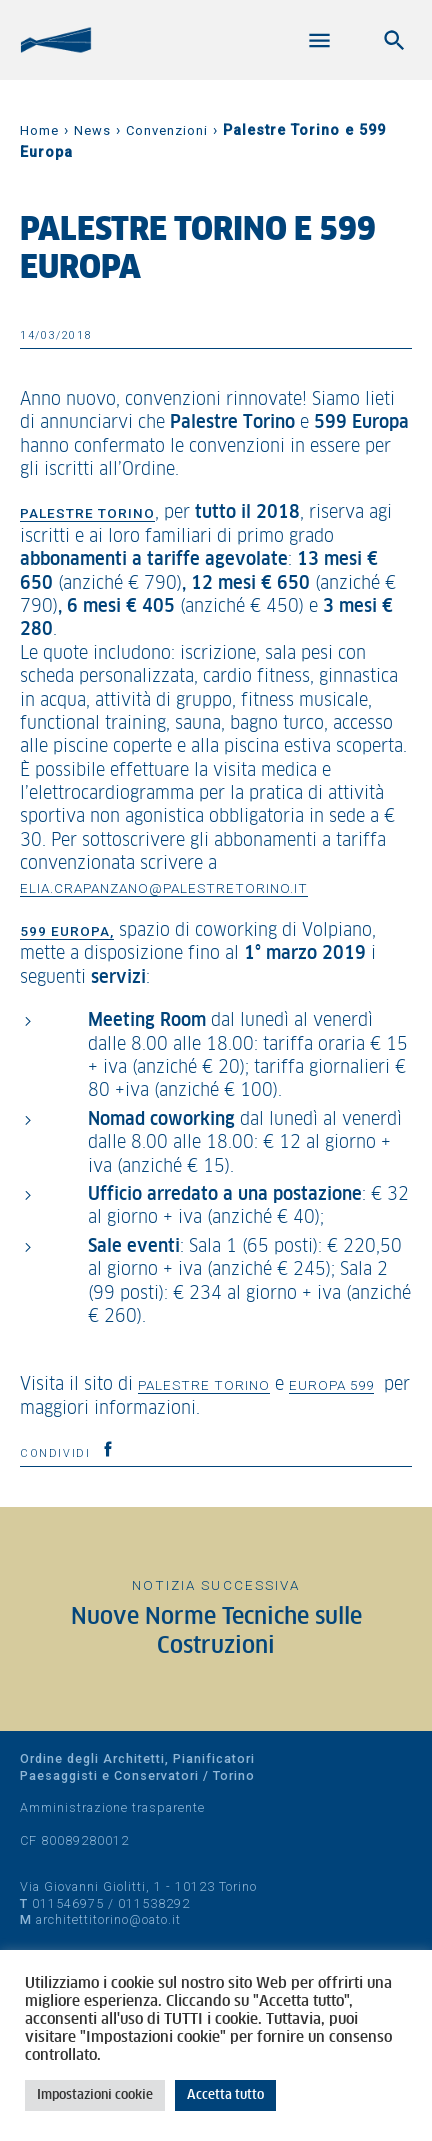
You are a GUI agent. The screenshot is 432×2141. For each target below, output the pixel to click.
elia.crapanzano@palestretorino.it (164, 888)
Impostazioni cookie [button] (95, 2095)
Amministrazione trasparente (112, 1807)
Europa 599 (331, 1385)
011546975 (68, 1903)
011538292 (154, 1903)
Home (39, 130)
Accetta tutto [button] (225, 2095)
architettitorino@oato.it (108, 1919)
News (92, 130)
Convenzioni (167, 130)
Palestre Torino (204, 1385)
